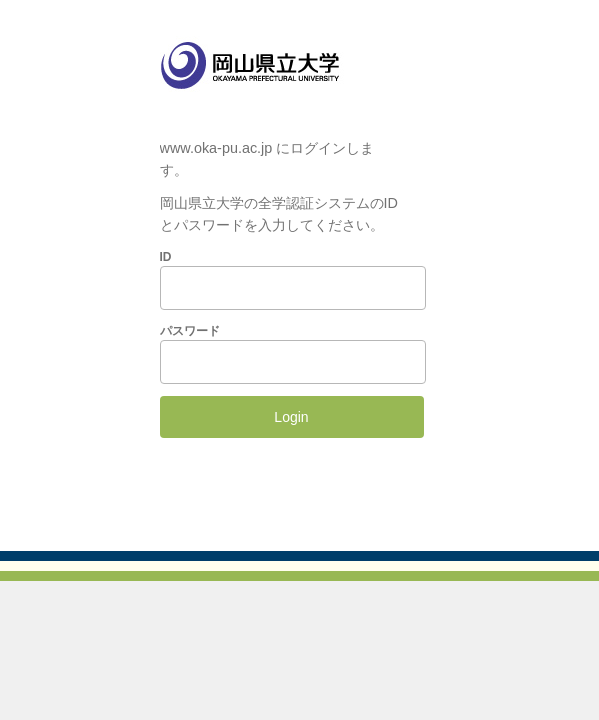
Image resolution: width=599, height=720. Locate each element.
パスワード (190, 331)
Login (291, 417)
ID (166, 257)
